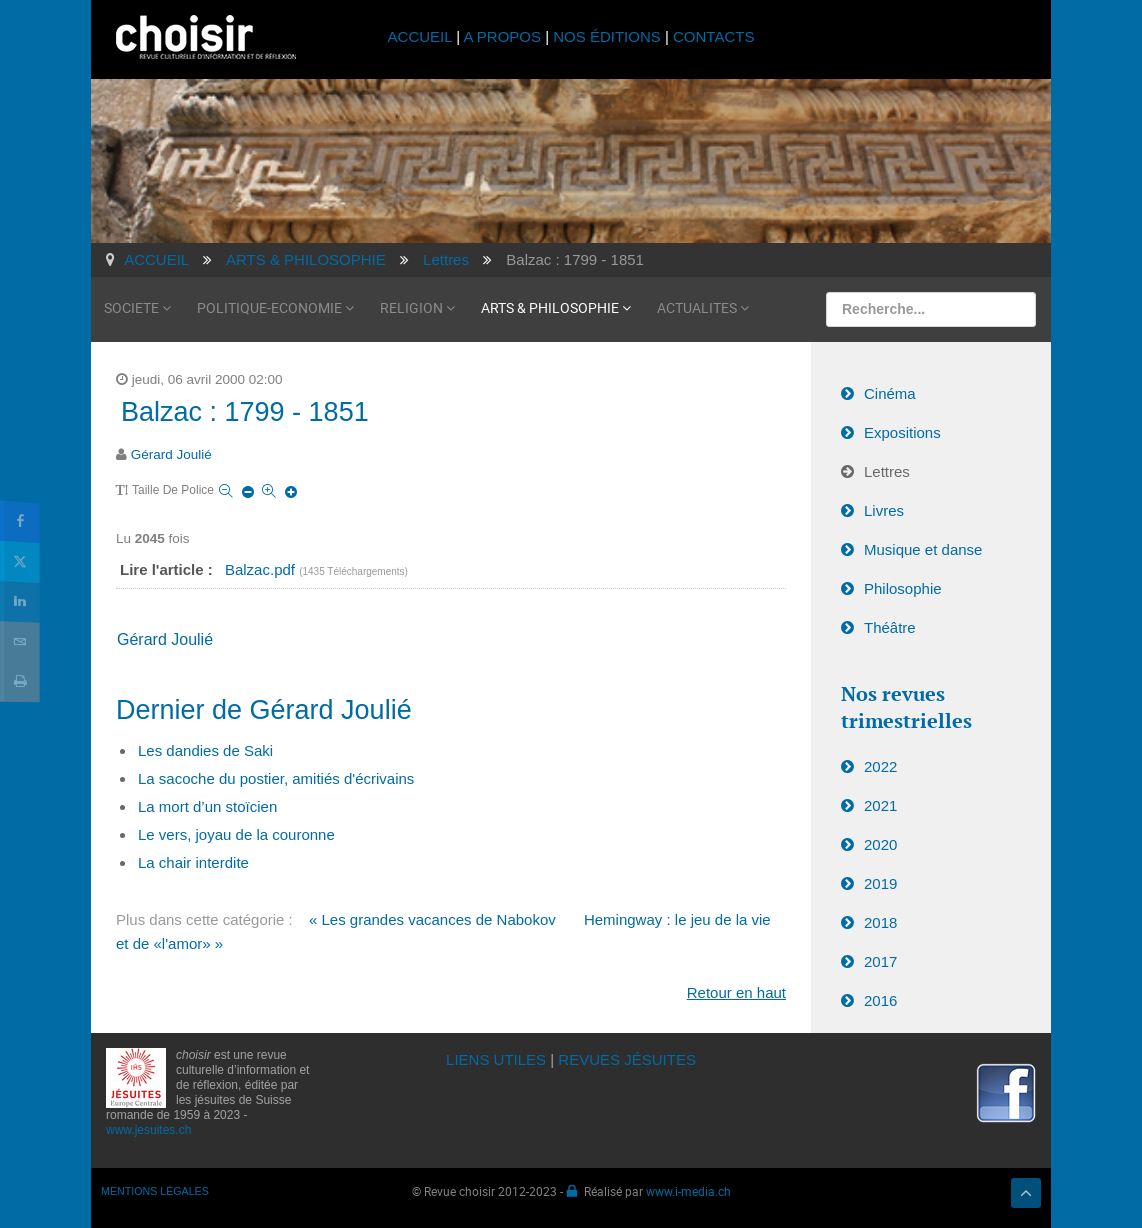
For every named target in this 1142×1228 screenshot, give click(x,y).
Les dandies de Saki (205, 750)
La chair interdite (193, 862)
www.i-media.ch (688, 1191)
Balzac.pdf (262, 569)
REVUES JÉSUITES (627, 1059)
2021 (880, 805)
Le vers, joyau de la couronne (236, 834)
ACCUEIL (422, 36)
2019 (880, 883)
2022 (880, 766)
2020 (880, 844)
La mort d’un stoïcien (207, 806)
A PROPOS (502, 36)
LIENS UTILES (496, 1059)
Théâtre (890, 627)
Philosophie (903, 588)
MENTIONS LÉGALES (155, 1191)
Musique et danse (923, 549)
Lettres (887, 471)
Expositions (902, 432)
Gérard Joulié (171, 454)
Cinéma (890, 393)
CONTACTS (713, 36)
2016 (880, 1000)
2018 (880, 922)
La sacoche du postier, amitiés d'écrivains (276, 778)
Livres (884, 510)
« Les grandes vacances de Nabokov (432, 919)
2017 (880, 961)
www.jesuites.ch (148, 1130)
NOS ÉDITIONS (607, 36)
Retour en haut (736, 992)
